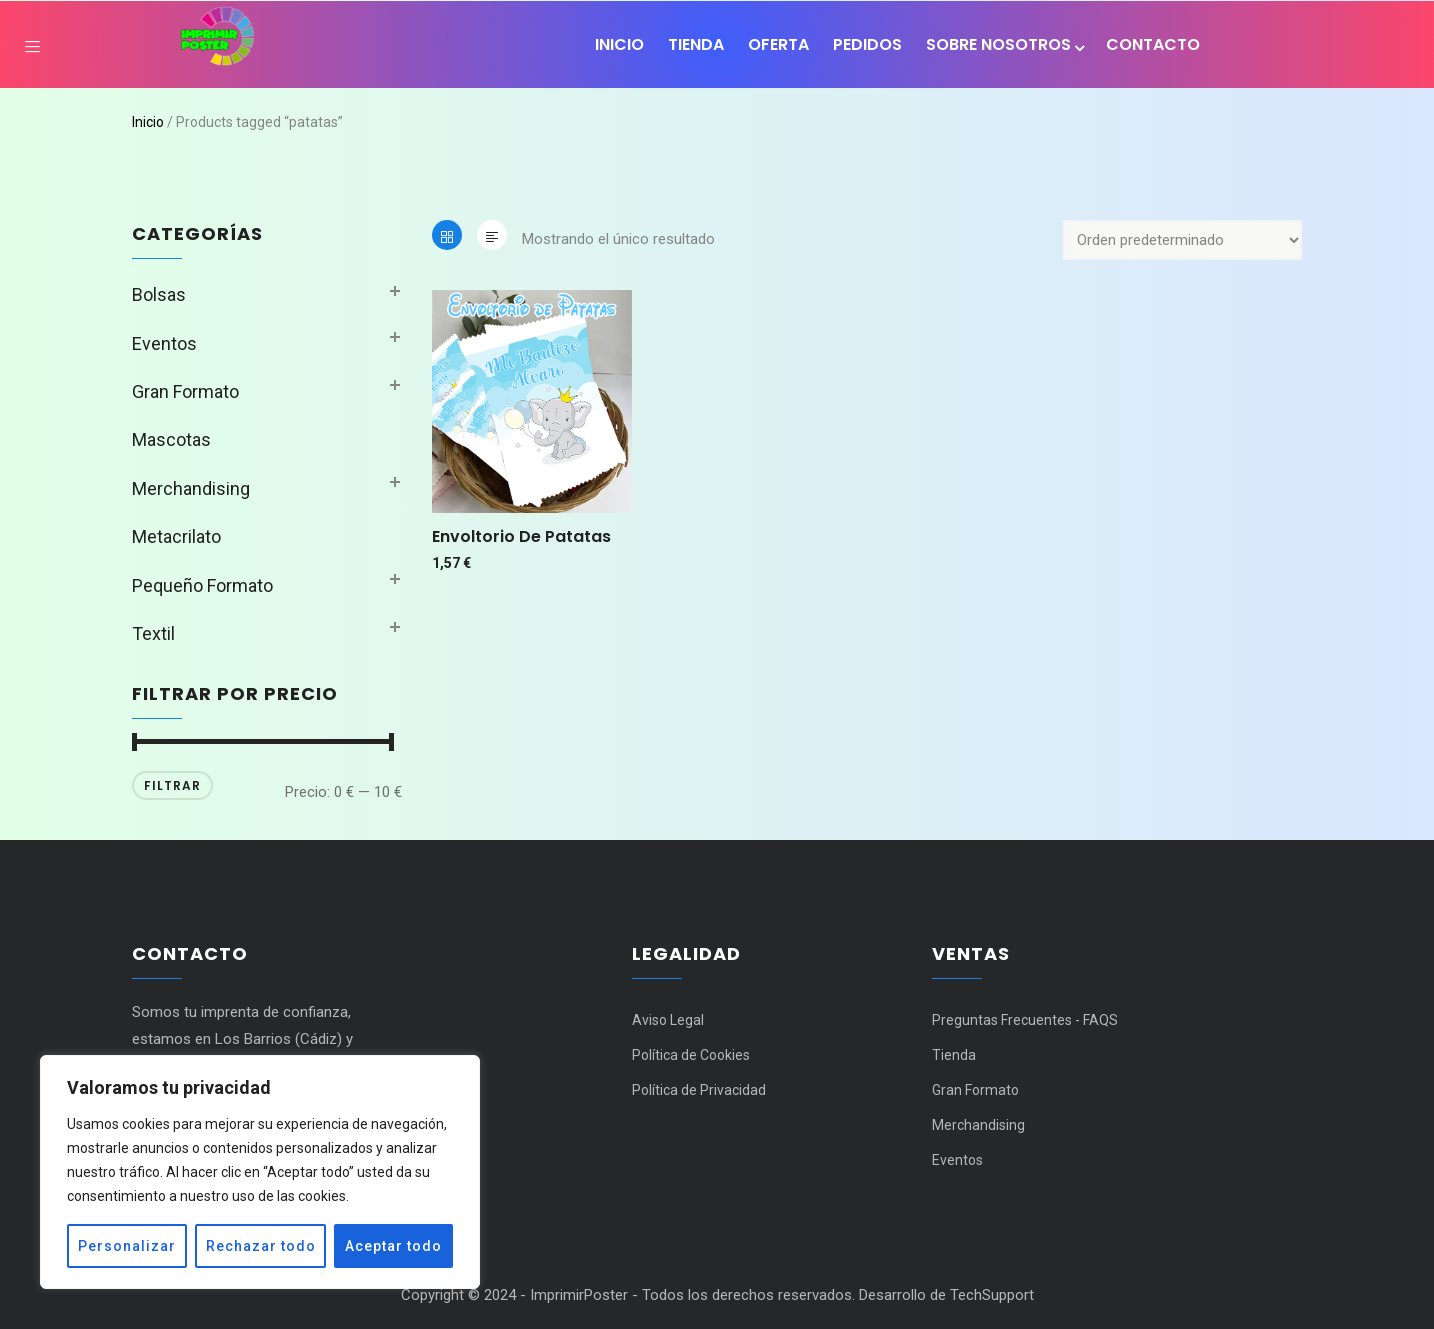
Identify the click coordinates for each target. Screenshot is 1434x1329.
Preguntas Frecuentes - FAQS (1025, 1020)
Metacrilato (176, 536)
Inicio (619, 44)
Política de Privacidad (700, 1090)
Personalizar (127, 1246)
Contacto (1153, 44)
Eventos (164, 343)
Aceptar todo (393, 1246)
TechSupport (992, 1295)
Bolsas (159, 294)
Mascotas (171, 439)
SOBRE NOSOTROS (1004, 44)
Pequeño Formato (202, 585)
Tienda (696, 44)
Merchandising (191, 488)
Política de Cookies (691, 1055)
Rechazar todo (261, 1246)
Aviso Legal (668, 1020)
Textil (153, 633)
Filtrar (172, 785)
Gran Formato (185, 391)
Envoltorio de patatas (521, 536)
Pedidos (867, 44)
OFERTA (778, 44)
